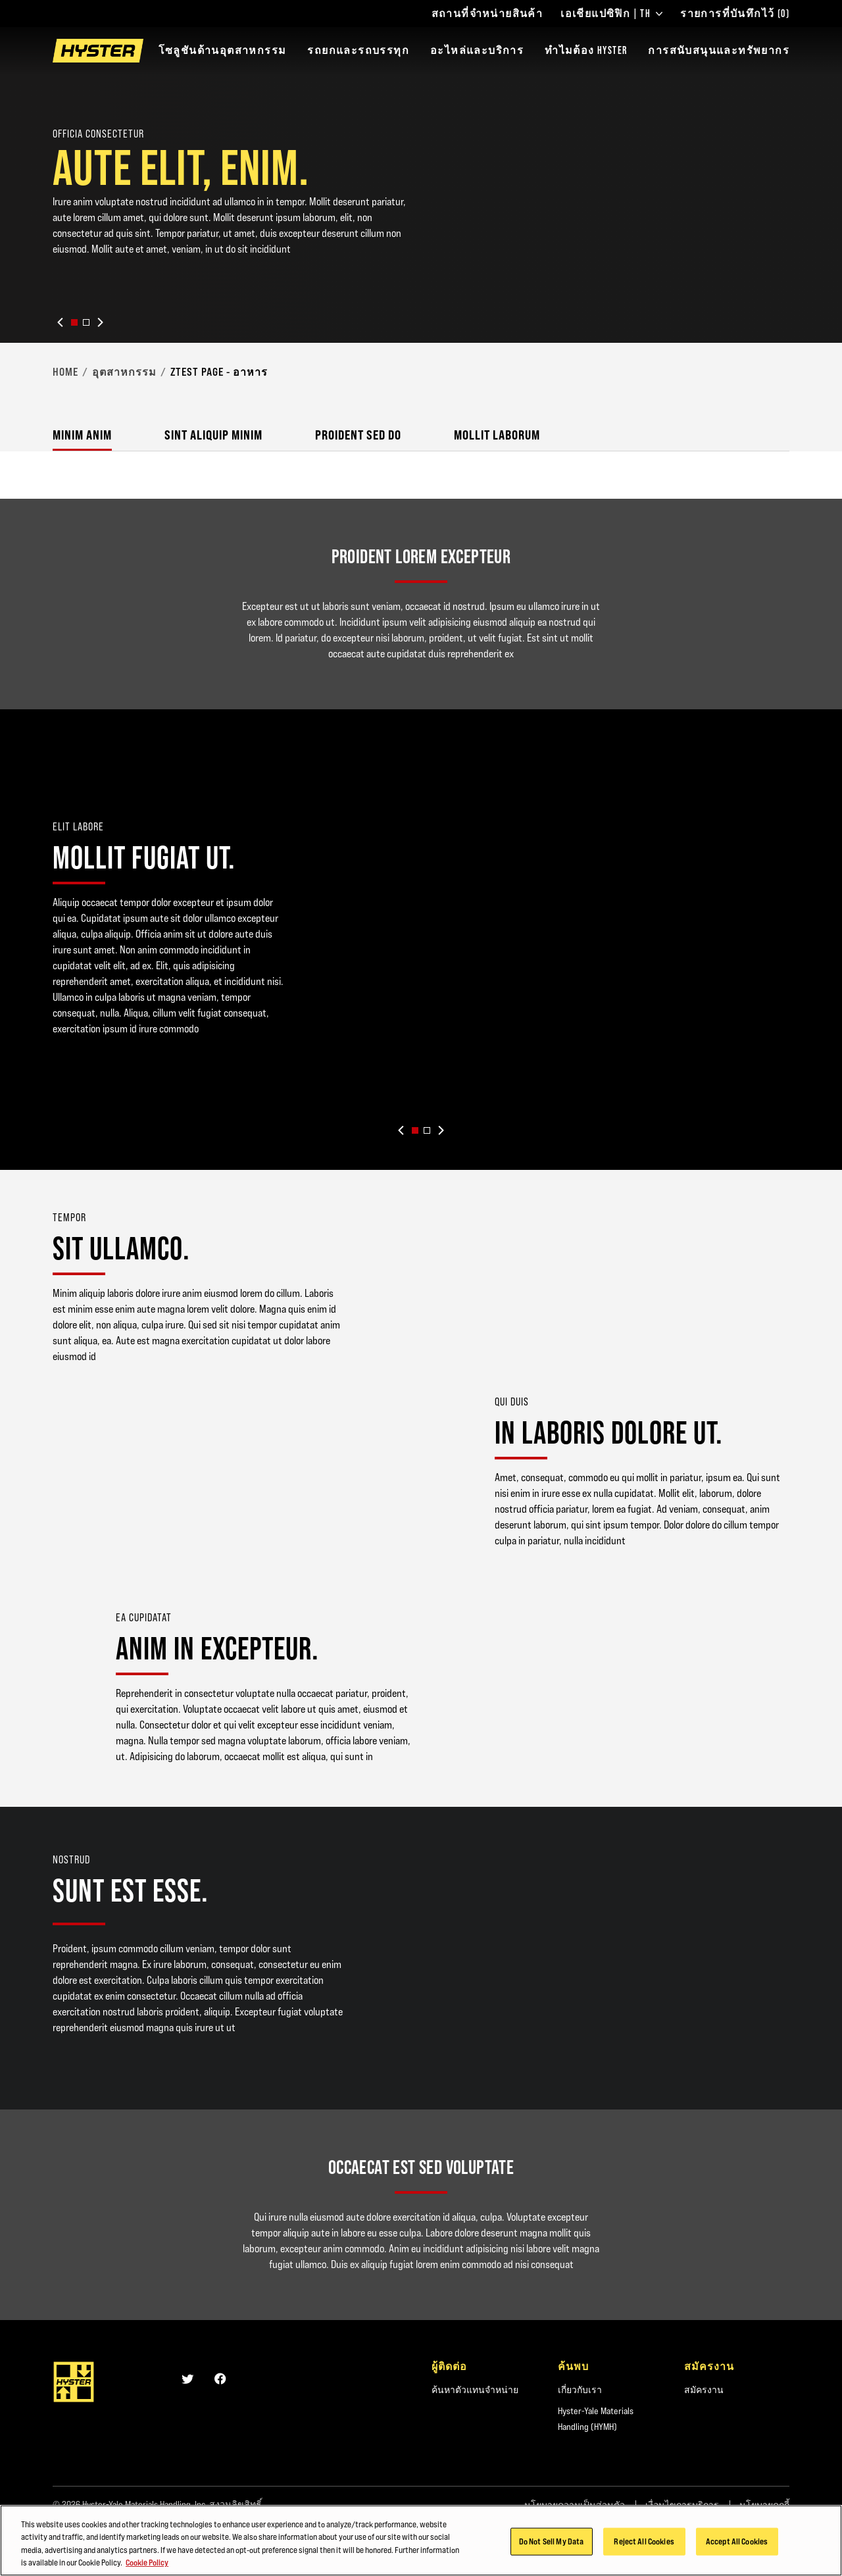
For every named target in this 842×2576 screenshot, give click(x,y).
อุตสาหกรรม (124, 371)
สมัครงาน (704, 2390)
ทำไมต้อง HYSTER (586, 50)
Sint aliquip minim (213, 434)
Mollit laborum (497, 434)
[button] (74, 322)
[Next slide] (100, 322)
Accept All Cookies (737, 2542)
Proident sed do (358, 434)
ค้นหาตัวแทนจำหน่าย (475, 2390)
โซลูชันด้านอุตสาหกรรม (223, 50)
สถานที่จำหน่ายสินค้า (487, 14)
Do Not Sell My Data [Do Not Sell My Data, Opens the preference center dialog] (551, 2542)
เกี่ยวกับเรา (580, 2390)
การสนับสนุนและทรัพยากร (718, 50)
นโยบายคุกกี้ (764, 2505)
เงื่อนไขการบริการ (682, 2505)
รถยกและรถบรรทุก (358, 50)
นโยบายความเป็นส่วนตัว (574, 2505)
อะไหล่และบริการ (477, 50)
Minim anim (82, 434)
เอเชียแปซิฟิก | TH (611, 14)
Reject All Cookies (644, 2542)
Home (65, 371)
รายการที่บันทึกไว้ (734, 14)
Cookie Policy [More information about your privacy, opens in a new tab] (147, 2563)
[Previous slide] (60, 322)
